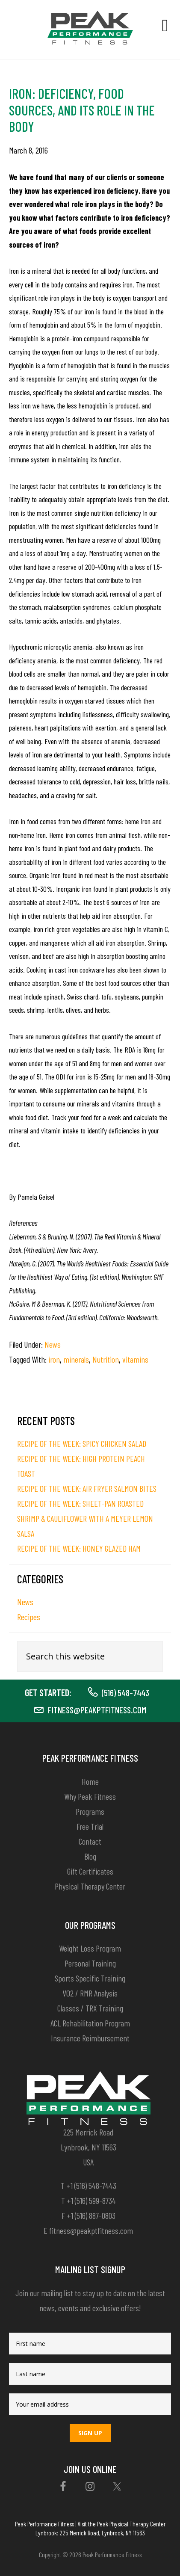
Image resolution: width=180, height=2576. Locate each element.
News (52, 1344)
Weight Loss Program (90, 1948)
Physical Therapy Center (90, 1886)
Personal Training (90, 1963)
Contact (90, 1841)
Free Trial (90, 1826)
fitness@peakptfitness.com (97, 1709)
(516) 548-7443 (125, 1692)
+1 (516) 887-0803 (91, 2215)
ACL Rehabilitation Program (90, 2023)
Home (90, 1781)
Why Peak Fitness (90, 1796)
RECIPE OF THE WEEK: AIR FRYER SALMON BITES (86, 1488)
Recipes (28, 1617)
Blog (90, 1856)
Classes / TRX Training (90, 2008)
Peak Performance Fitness (44, 2523)
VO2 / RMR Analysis (90, 1993)
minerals (76, 1359)
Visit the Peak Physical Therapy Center (121, 2523)
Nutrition (105, 1359)
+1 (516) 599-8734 (91, 2200)
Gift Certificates (90, 1871)
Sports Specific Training (90, 1978)
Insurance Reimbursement (90, 2038)
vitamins (135, 1359)
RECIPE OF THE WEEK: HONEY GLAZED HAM (79, 1548)
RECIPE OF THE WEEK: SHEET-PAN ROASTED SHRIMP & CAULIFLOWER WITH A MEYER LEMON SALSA (85, 1518)
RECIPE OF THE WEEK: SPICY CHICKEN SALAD (81, 1443)
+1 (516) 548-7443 (91, 2185)
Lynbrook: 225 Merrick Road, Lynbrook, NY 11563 (90, 2532)
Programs (90, 1811)
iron (54, 1359)
